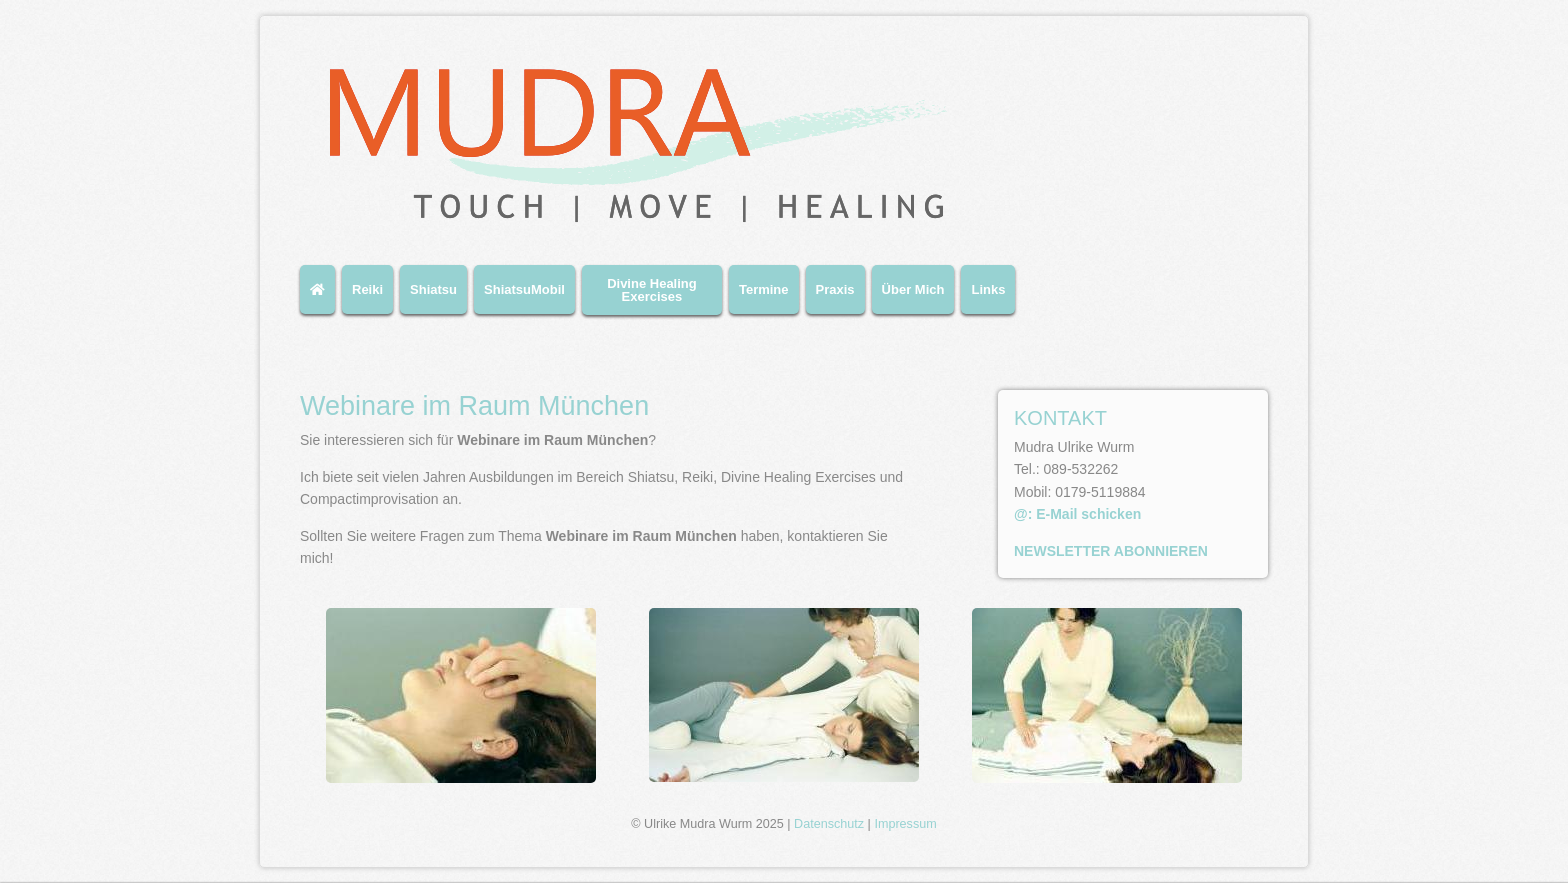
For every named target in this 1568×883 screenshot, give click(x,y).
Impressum (905, 824)
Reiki (367, 289)
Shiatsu (433, 289)
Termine (764, 289)
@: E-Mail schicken (1077, 514)
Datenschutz (829, 824)
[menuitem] (321, 297)
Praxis (835, 289)
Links (988, 289)
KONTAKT (1060, 418)
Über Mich (913, 289)
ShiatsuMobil (524, 289)
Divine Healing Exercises (652, 290)
